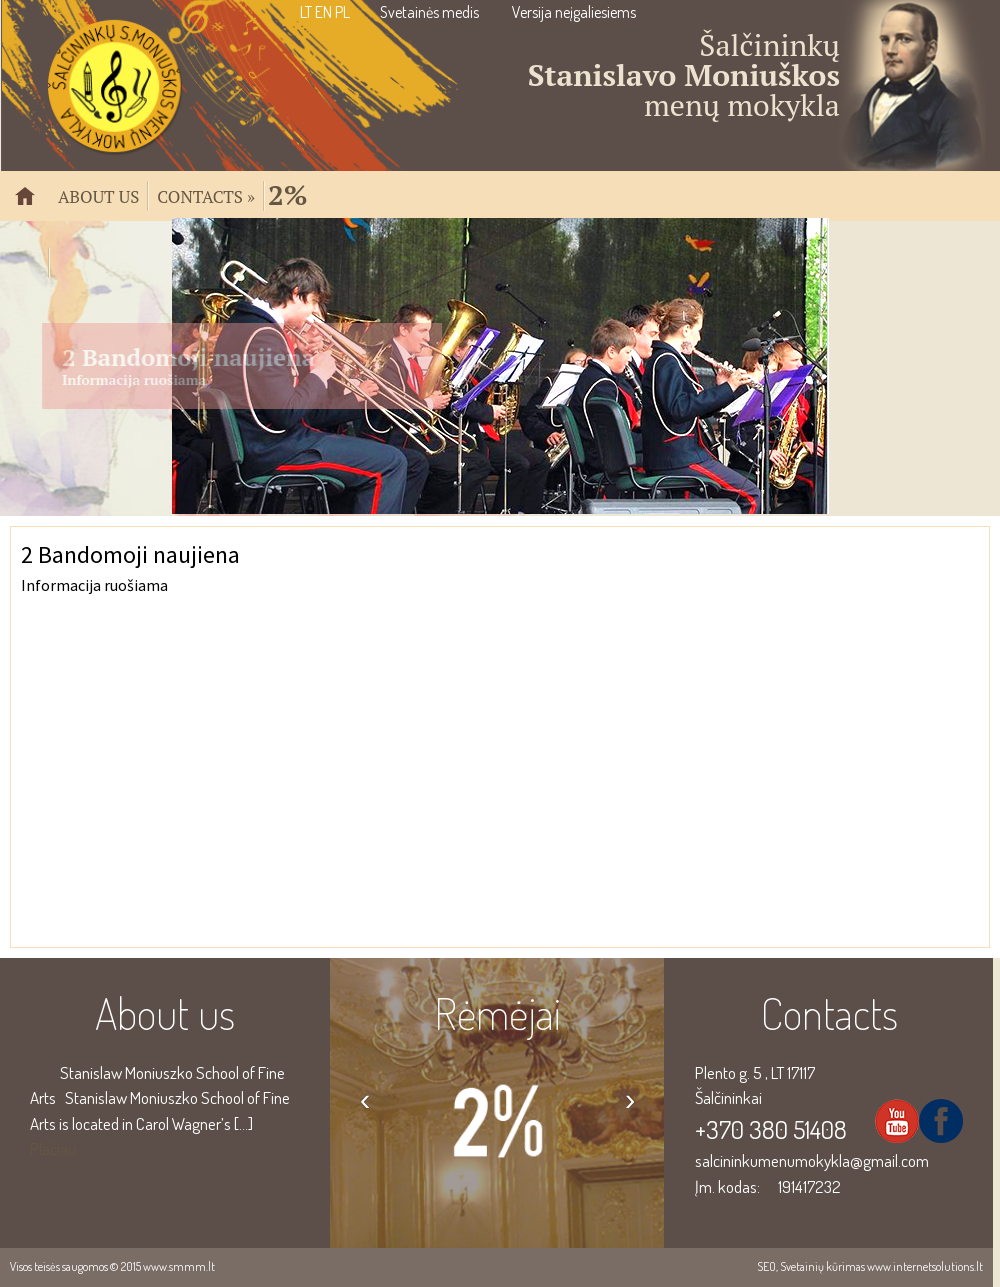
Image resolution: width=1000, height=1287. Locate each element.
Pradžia (33, 204)
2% (288, 192)
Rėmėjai (497, 1013)
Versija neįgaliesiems (574, 12)
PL (342, 12)
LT (306, 12)
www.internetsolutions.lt (925, 1266)
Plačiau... (57, 1148)
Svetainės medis (429, 12)
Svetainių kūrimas (822, 1266)
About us (98, 195)
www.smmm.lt (179, 1266)
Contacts (206, 195)
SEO (766, 1266)
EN (323, 12)
